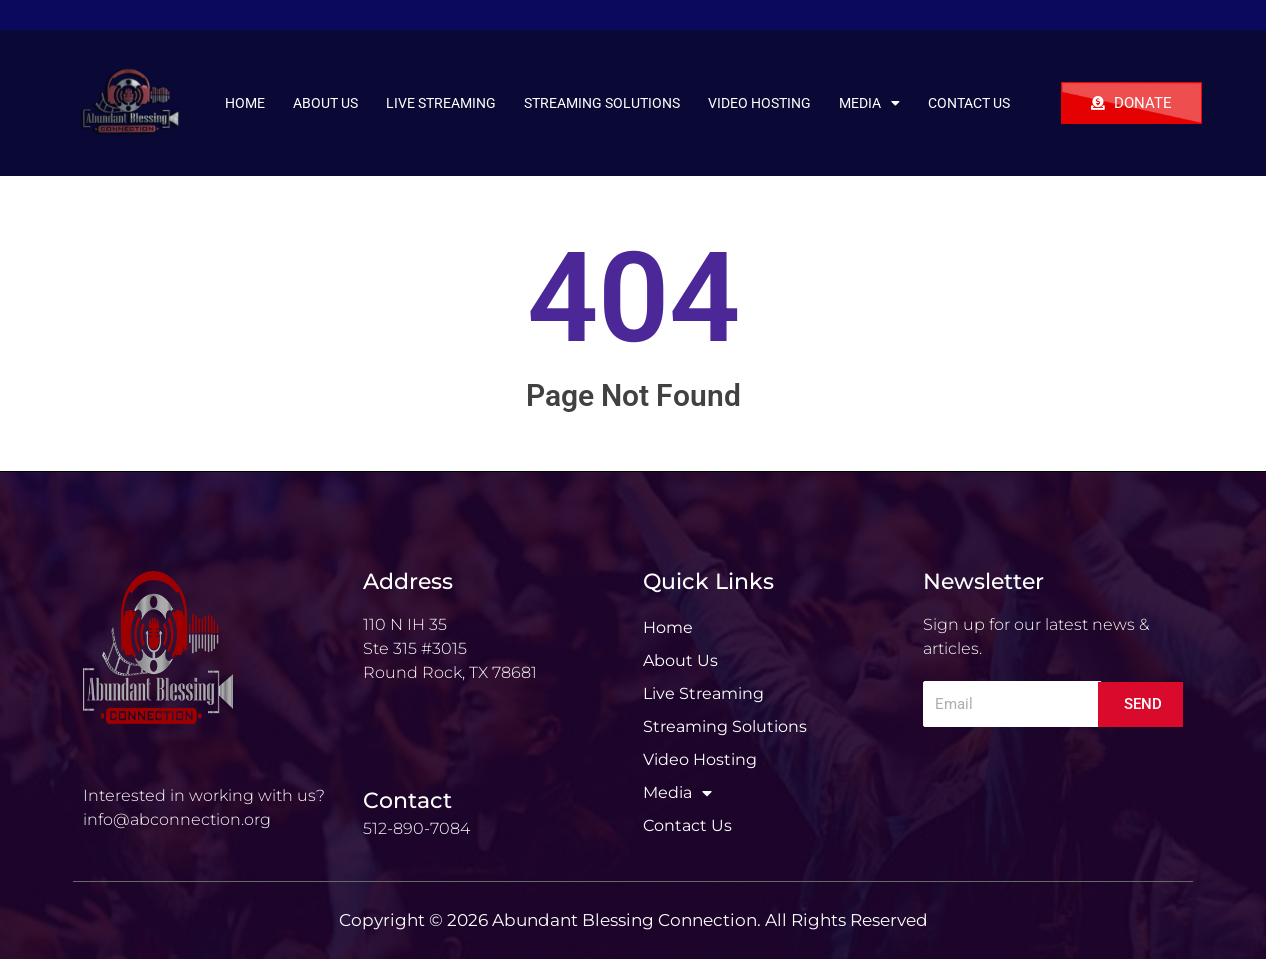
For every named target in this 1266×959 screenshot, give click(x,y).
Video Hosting (759, 103)
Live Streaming (441, 103)
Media (869, 103)
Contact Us (969, 103)
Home (245, 103)
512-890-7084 (416, 828)
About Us (325, 103)
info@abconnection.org (177, 819)
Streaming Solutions (602, 103)
